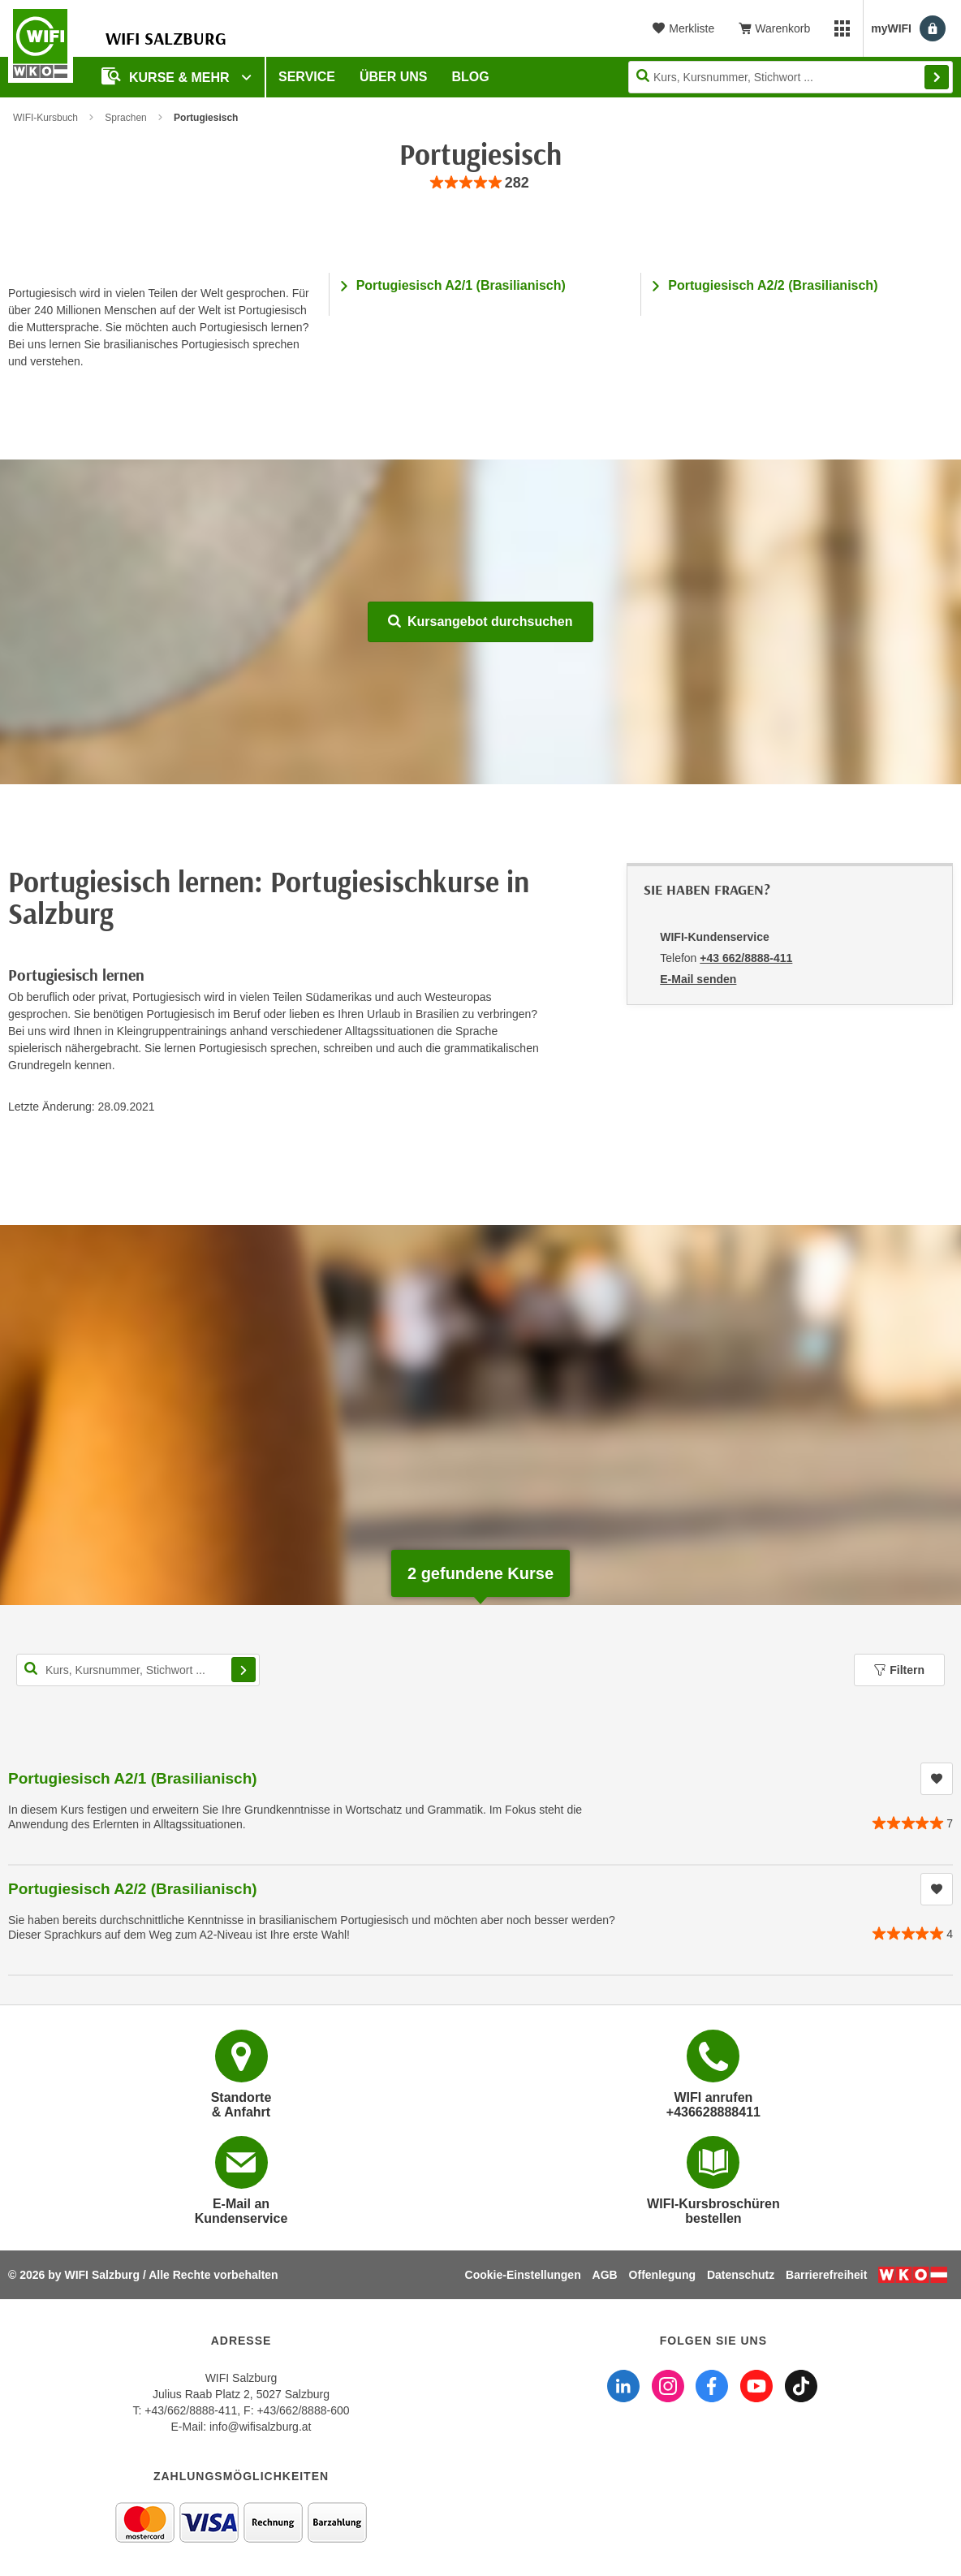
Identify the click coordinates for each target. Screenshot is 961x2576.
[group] (480, 183)
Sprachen (125, 117)
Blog (470, 77)
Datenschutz (740, 2274)
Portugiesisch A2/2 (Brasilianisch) (772, 285)
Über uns (394, 77)
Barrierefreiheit (826, 2274)
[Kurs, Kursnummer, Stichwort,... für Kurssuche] (138, 1670)
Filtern (899, 1669)
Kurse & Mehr (167, 76)
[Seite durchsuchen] (790, 77)
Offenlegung (662, 2274)
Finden (936, 77)
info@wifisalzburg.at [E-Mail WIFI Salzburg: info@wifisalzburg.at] (260, 2426)
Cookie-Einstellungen (523, 2274)
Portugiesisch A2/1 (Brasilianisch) (461, 285)
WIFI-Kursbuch (45, 117)
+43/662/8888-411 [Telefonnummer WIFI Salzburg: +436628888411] (190, 2410)
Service (306, 77)
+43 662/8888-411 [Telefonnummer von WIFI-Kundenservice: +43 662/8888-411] (746, 957)
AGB (605, 2274)
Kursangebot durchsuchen (480, 621)
